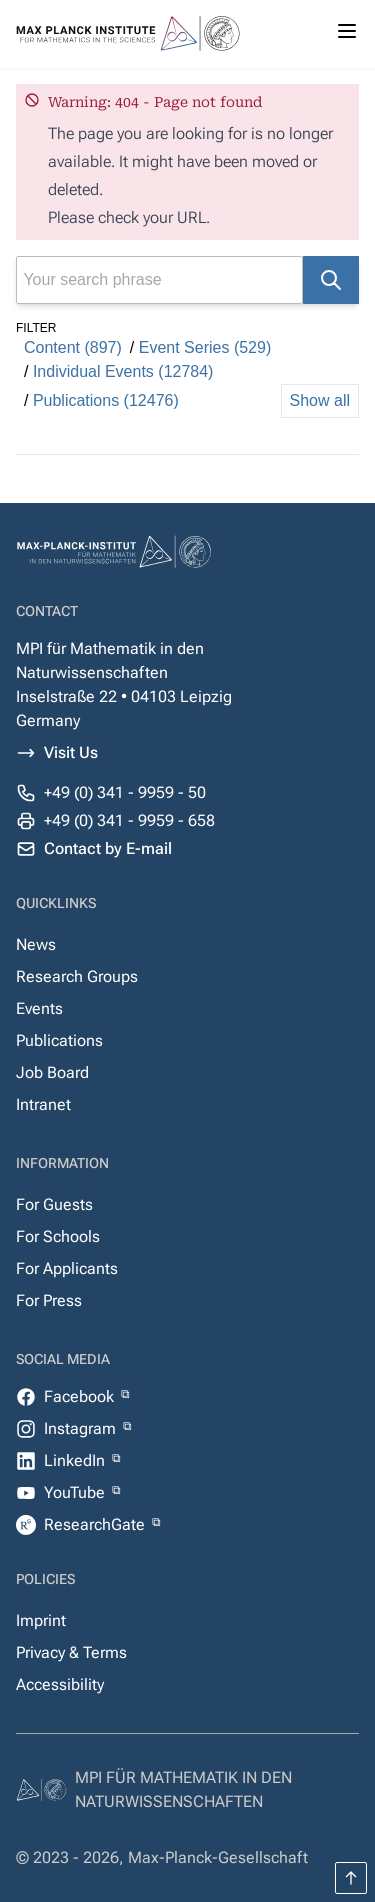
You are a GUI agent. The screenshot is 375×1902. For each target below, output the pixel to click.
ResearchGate (96, 1524)
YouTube (76, 1492)
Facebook (81, 1396)
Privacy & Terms (71, 1652)
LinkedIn (76, 1460)
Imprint (41, 1620)
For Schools (58, 1236)
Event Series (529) (205, 347)
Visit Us (71, 752)
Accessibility (60, 1684)
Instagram (82, 1428)
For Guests (54, 1204)
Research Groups (77, 976)
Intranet (43, 1104)
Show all (320, 400)
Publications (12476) (106, 400)
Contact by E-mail (108, 848)
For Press (49, 1300)
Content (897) (73, 347)
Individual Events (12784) (123, 371)
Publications (59, 1040)
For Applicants (67, 1268)
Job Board (52, 1072)
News (36, 944)
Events (39, 1008)
